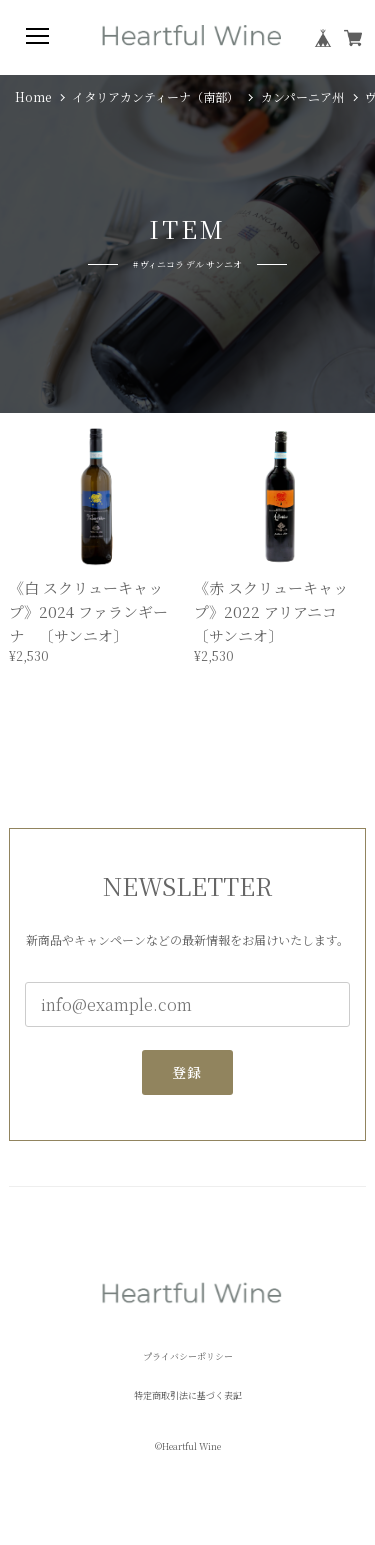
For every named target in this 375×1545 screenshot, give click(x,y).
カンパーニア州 (302, 97)
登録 (187, 1079)
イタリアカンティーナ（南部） (155, 97)
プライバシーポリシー (188, 1356)
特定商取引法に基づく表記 (188, 1395)
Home (33, 97)
